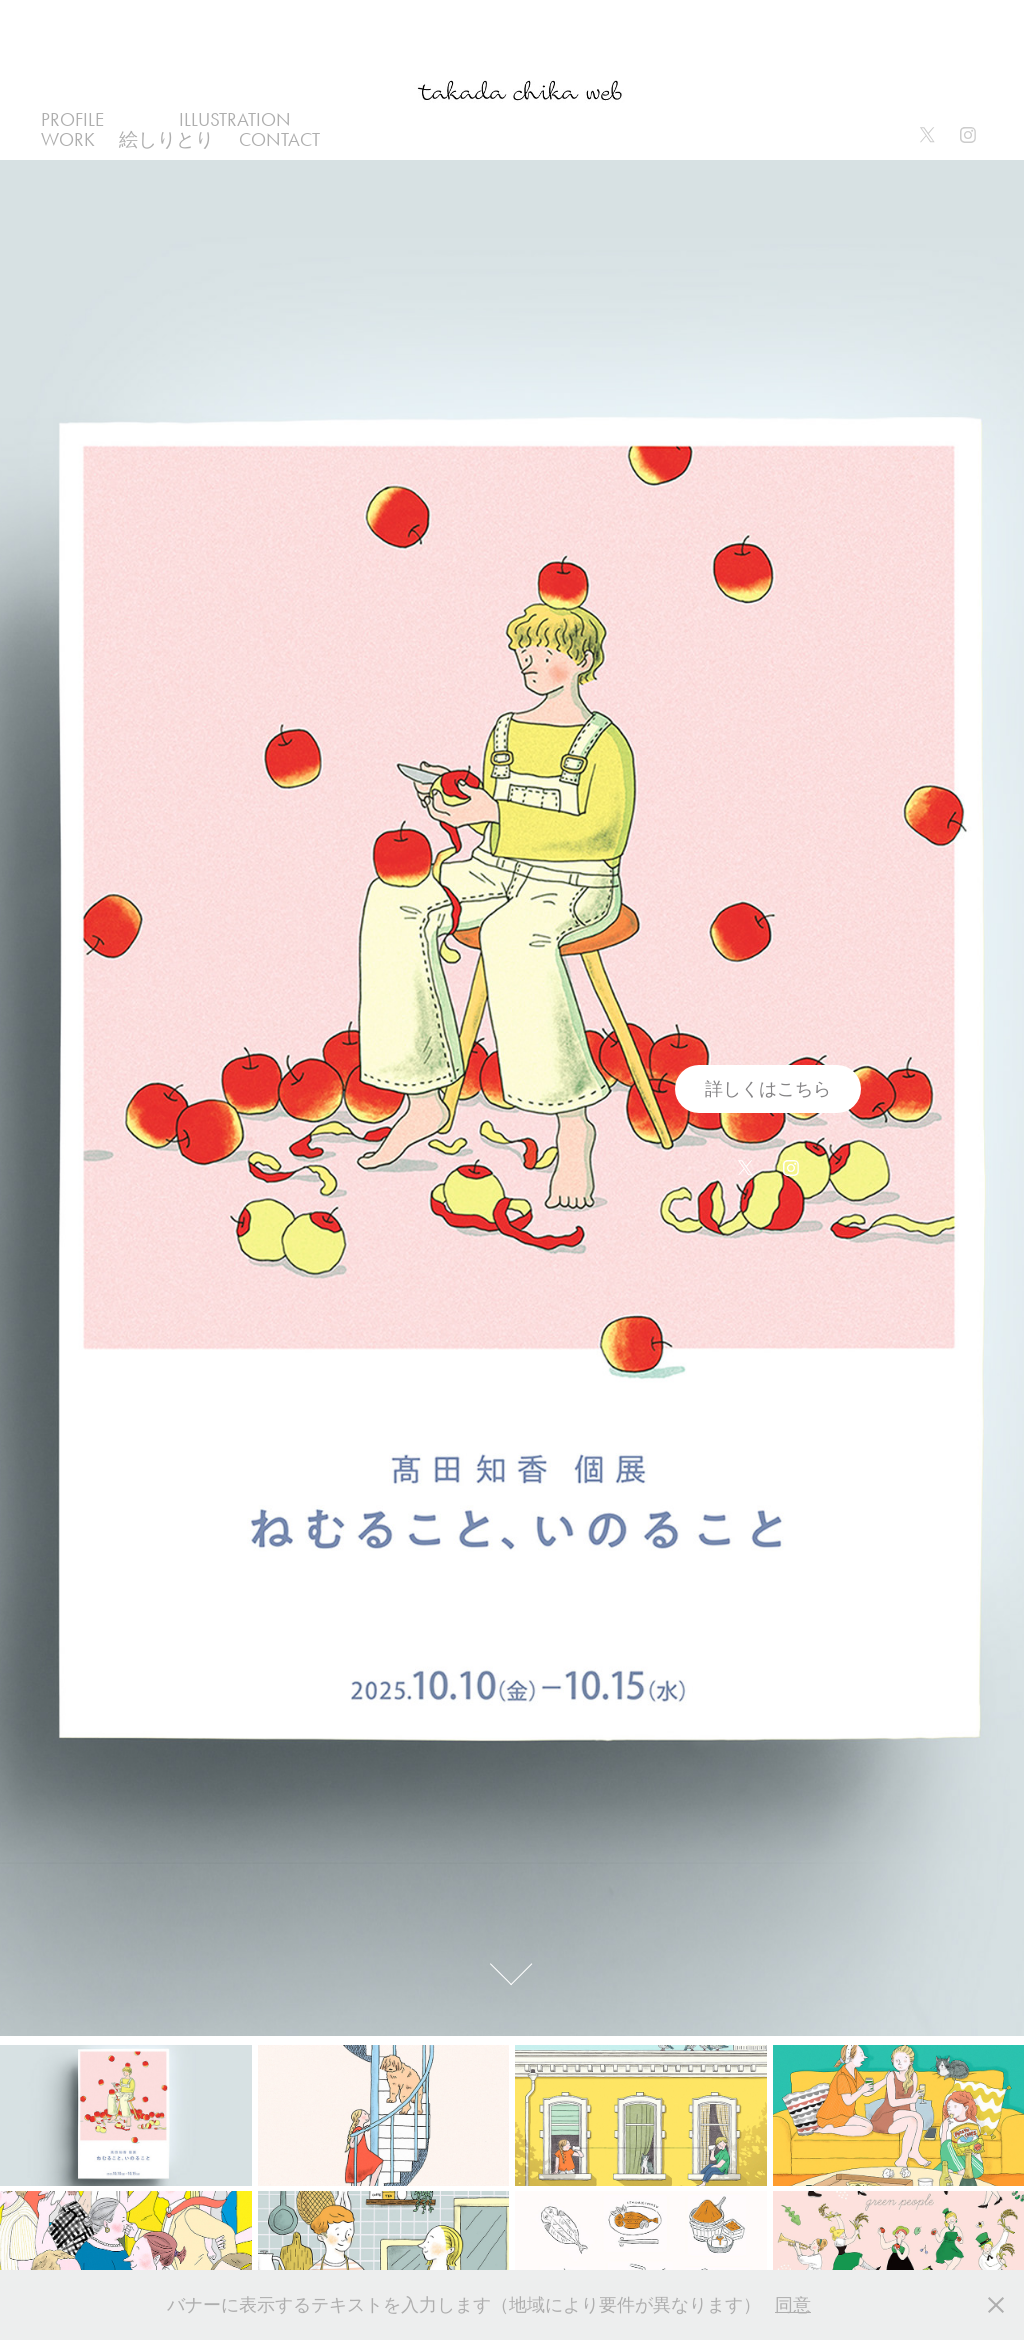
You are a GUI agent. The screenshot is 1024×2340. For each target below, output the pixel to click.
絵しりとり (166, 139)
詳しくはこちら (768, 1089)
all (141, 119)
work (68, 139)
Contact (279, 139)
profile (72, 119)
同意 (793, 2305)
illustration (235, 119)
